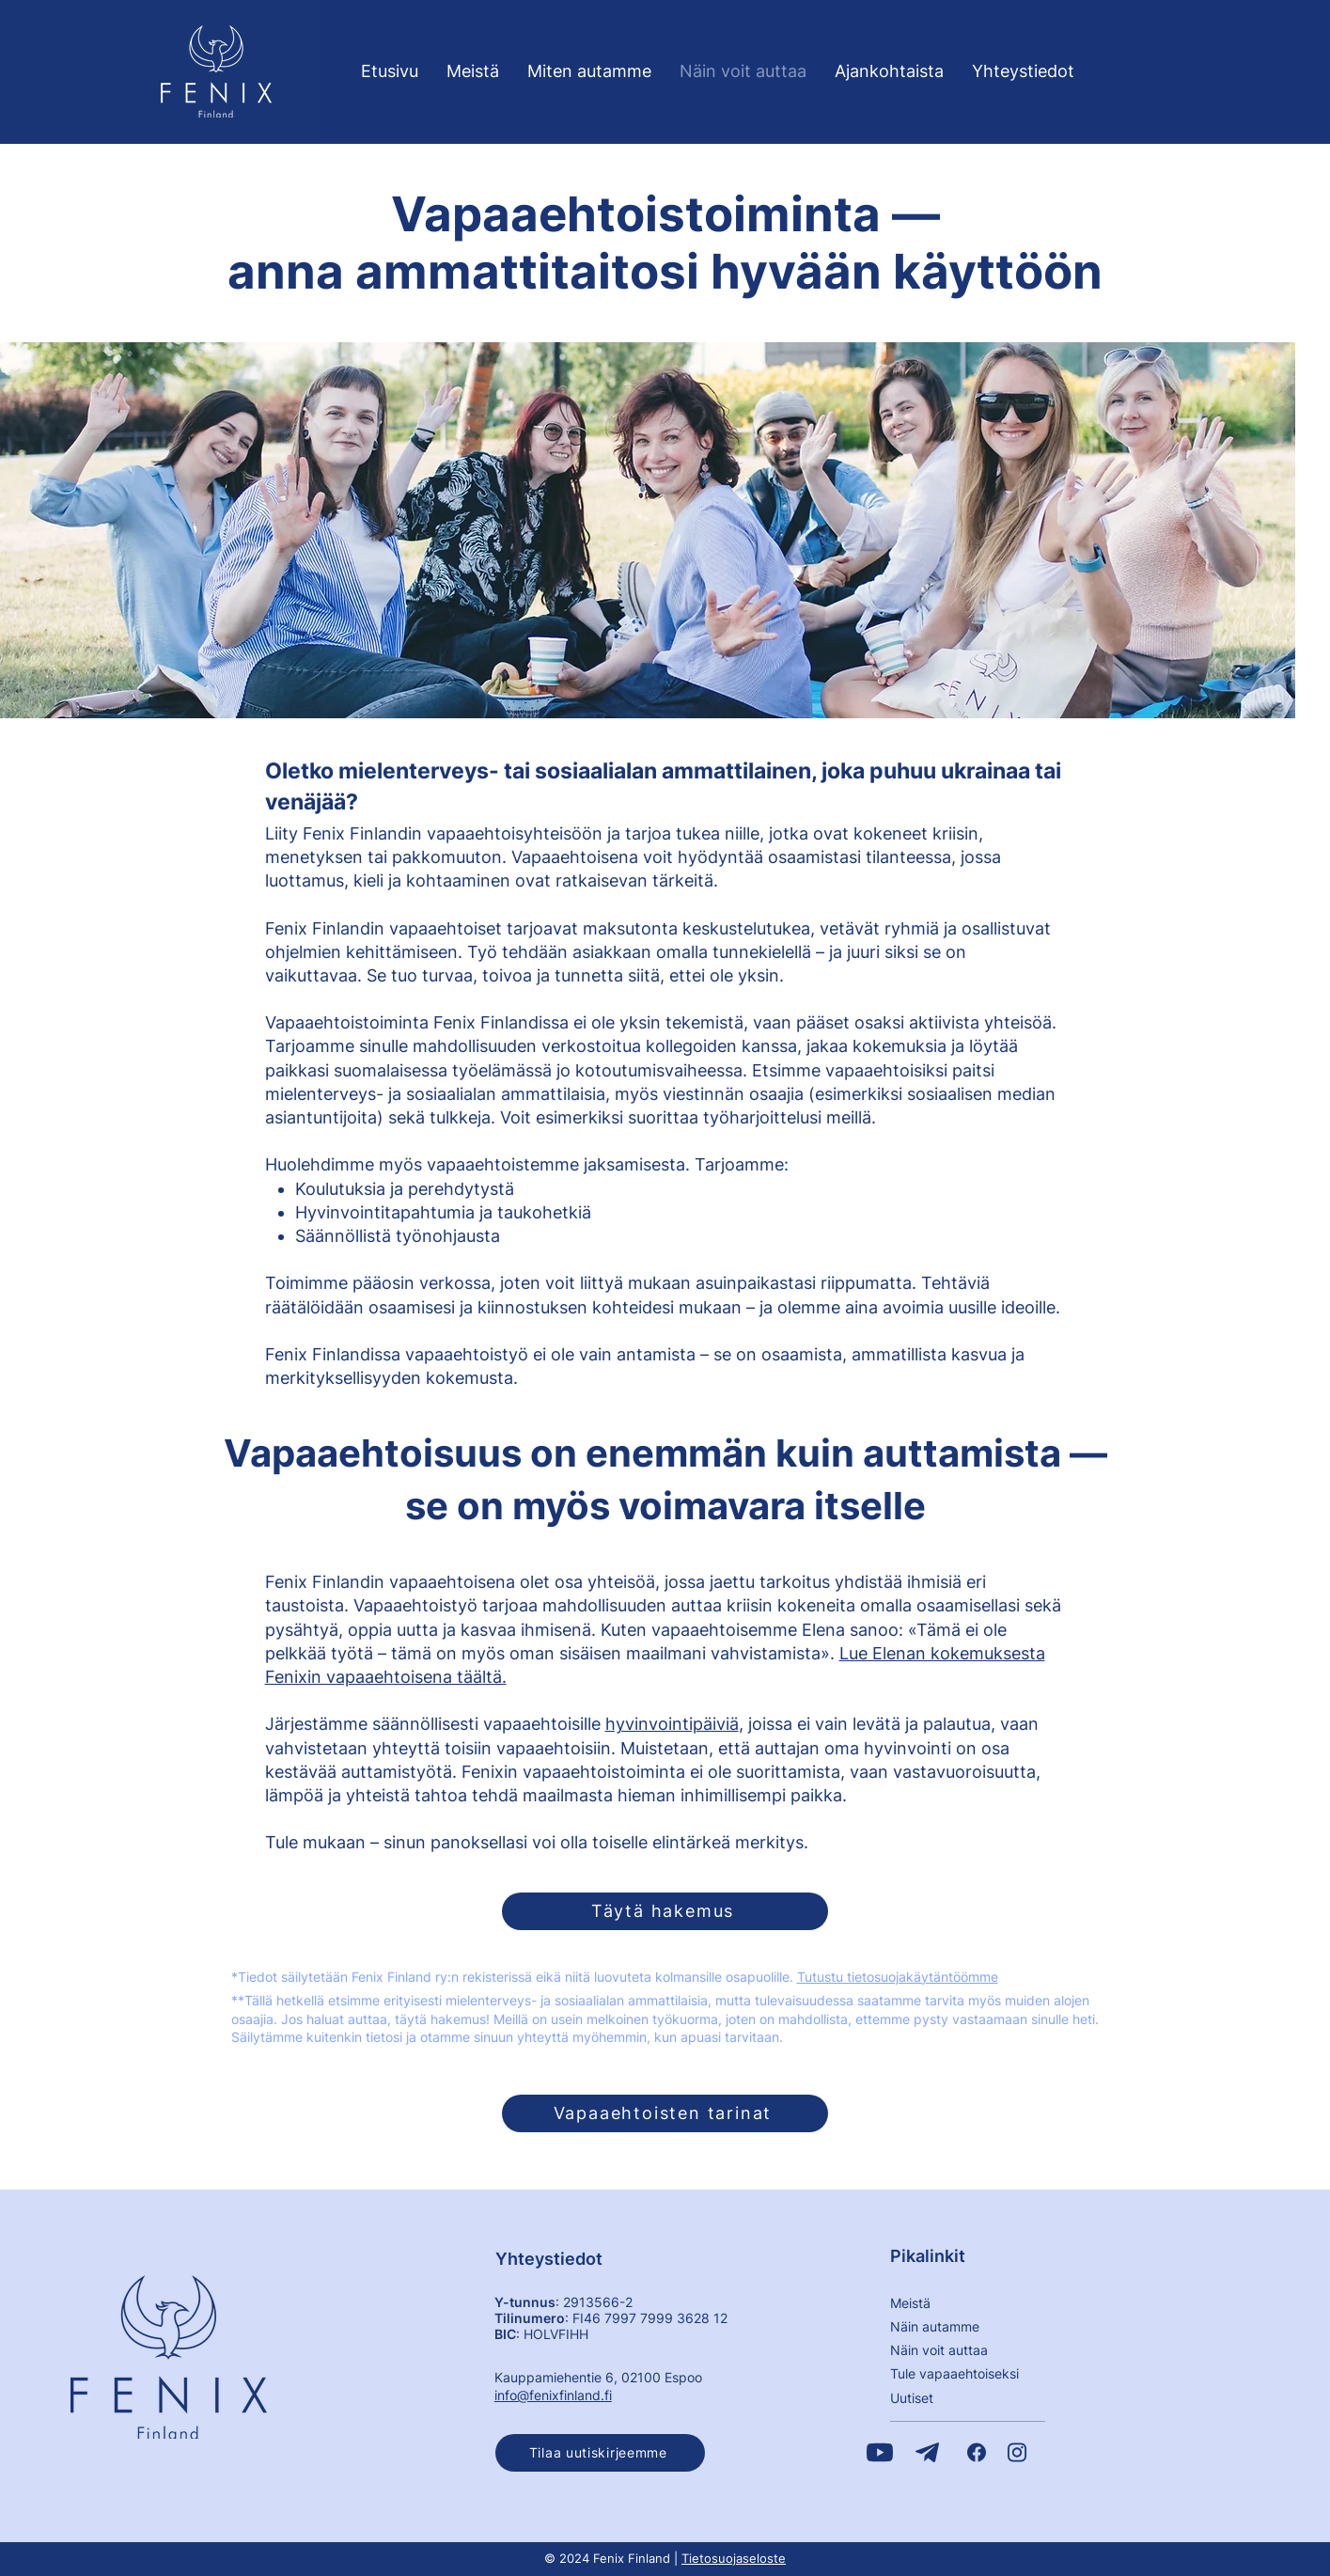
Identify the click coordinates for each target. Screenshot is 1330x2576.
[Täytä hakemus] (665, 1911)
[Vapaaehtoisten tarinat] (665, 2113)
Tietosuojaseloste (733, 2558)
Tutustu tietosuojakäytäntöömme (897, 1977)
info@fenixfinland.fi (553, 2395)
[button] (600, 2453)
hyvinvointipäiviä (672, 1724)
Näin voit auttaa (939, 2350)
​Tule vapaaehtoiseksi (954, 2373)
